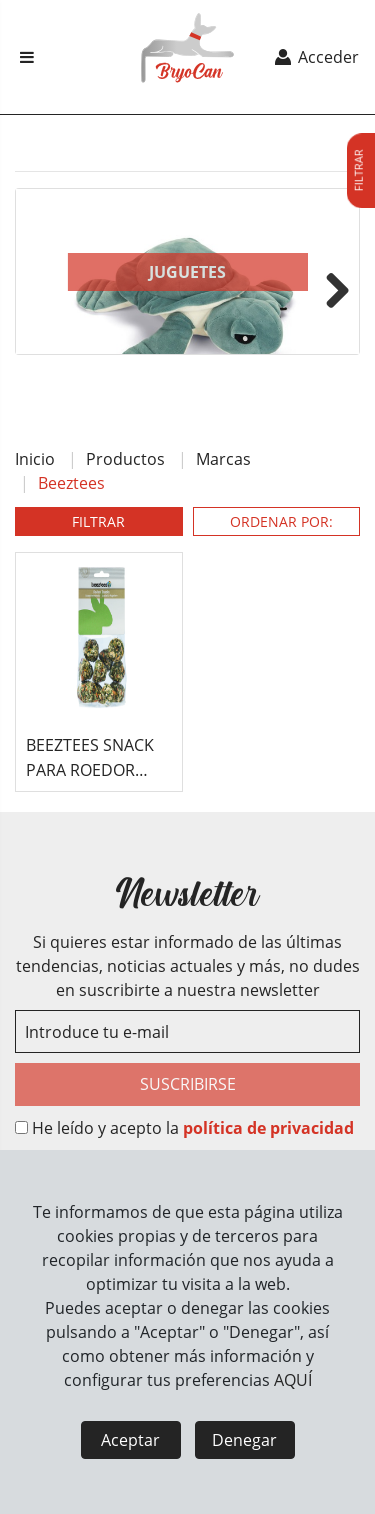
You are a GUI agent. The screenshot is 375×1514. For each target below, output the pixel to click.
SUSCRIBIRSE (188, 1084)
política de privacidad (268, 1128)
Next (330, 287)
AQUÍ (293, 1380)
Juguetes (187, 272)
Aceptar (130, 1440)
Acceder (315, 57)
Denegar (244, 1440)
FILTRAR (98, 521)
